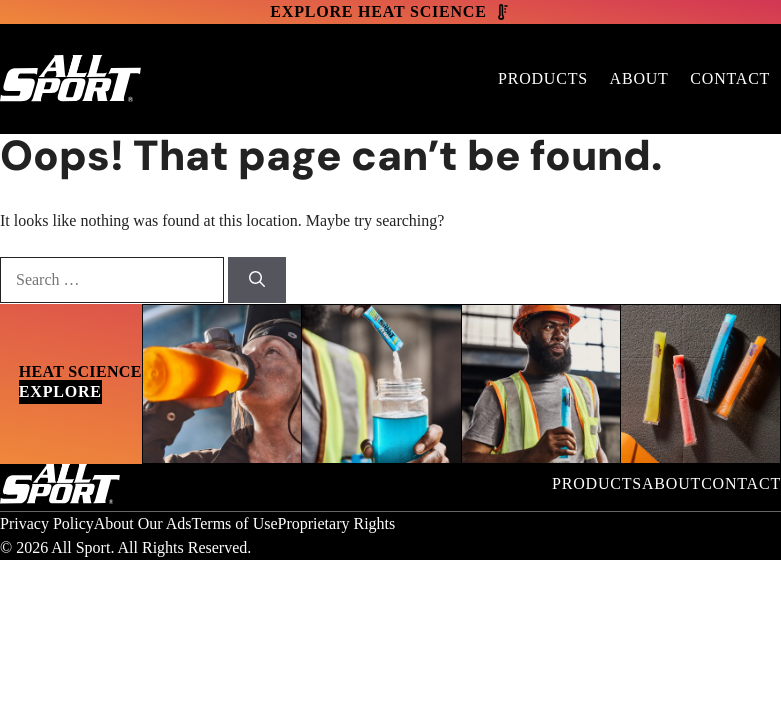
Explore (60, 391)
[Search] (257, 280)
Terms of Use (235, 523)
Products (543, 78)
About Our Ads (143, 523)
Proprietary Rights (337, 523)
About (639, 78)
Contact (730, 78)
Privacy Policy (47, 523)
